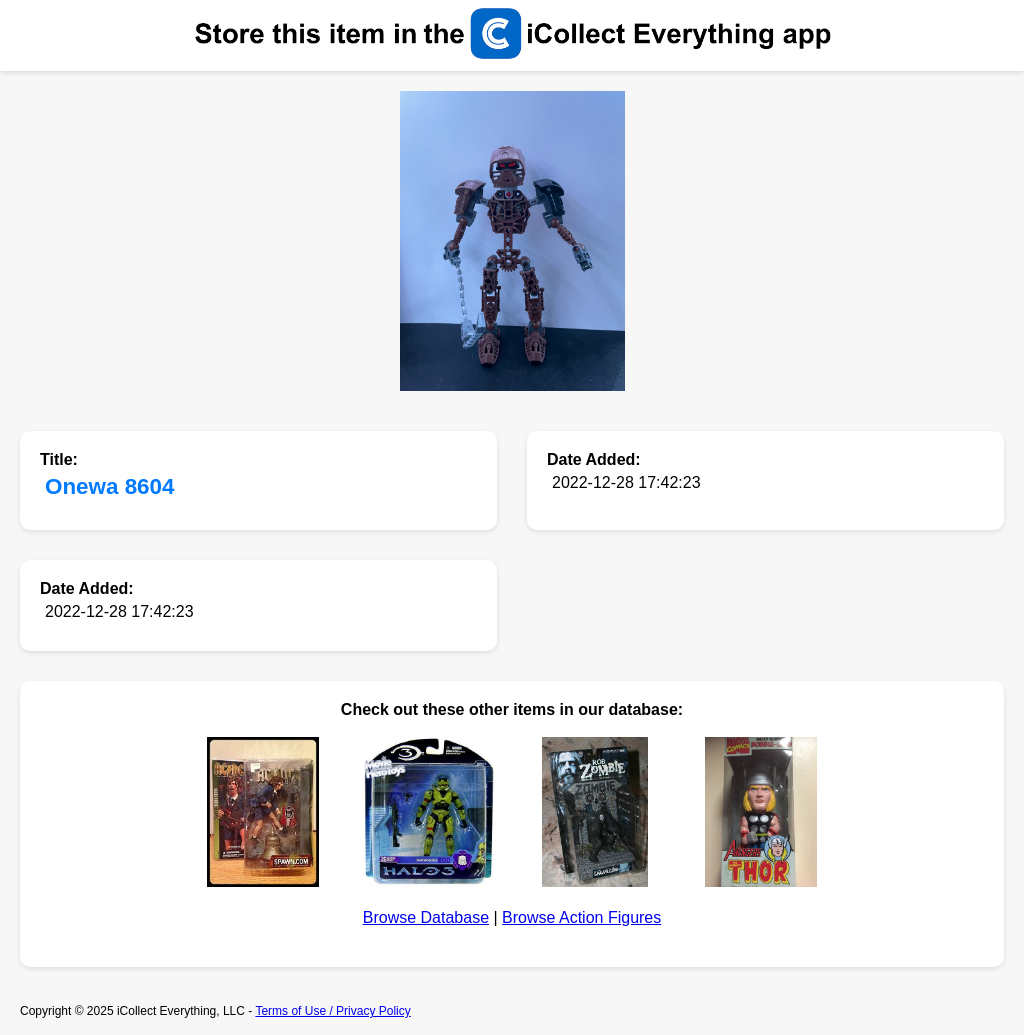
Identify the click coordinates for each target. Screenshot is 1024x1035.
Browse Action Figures (581, 917)
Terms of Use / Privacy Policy (332, 1011)
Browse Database (426, 917)
